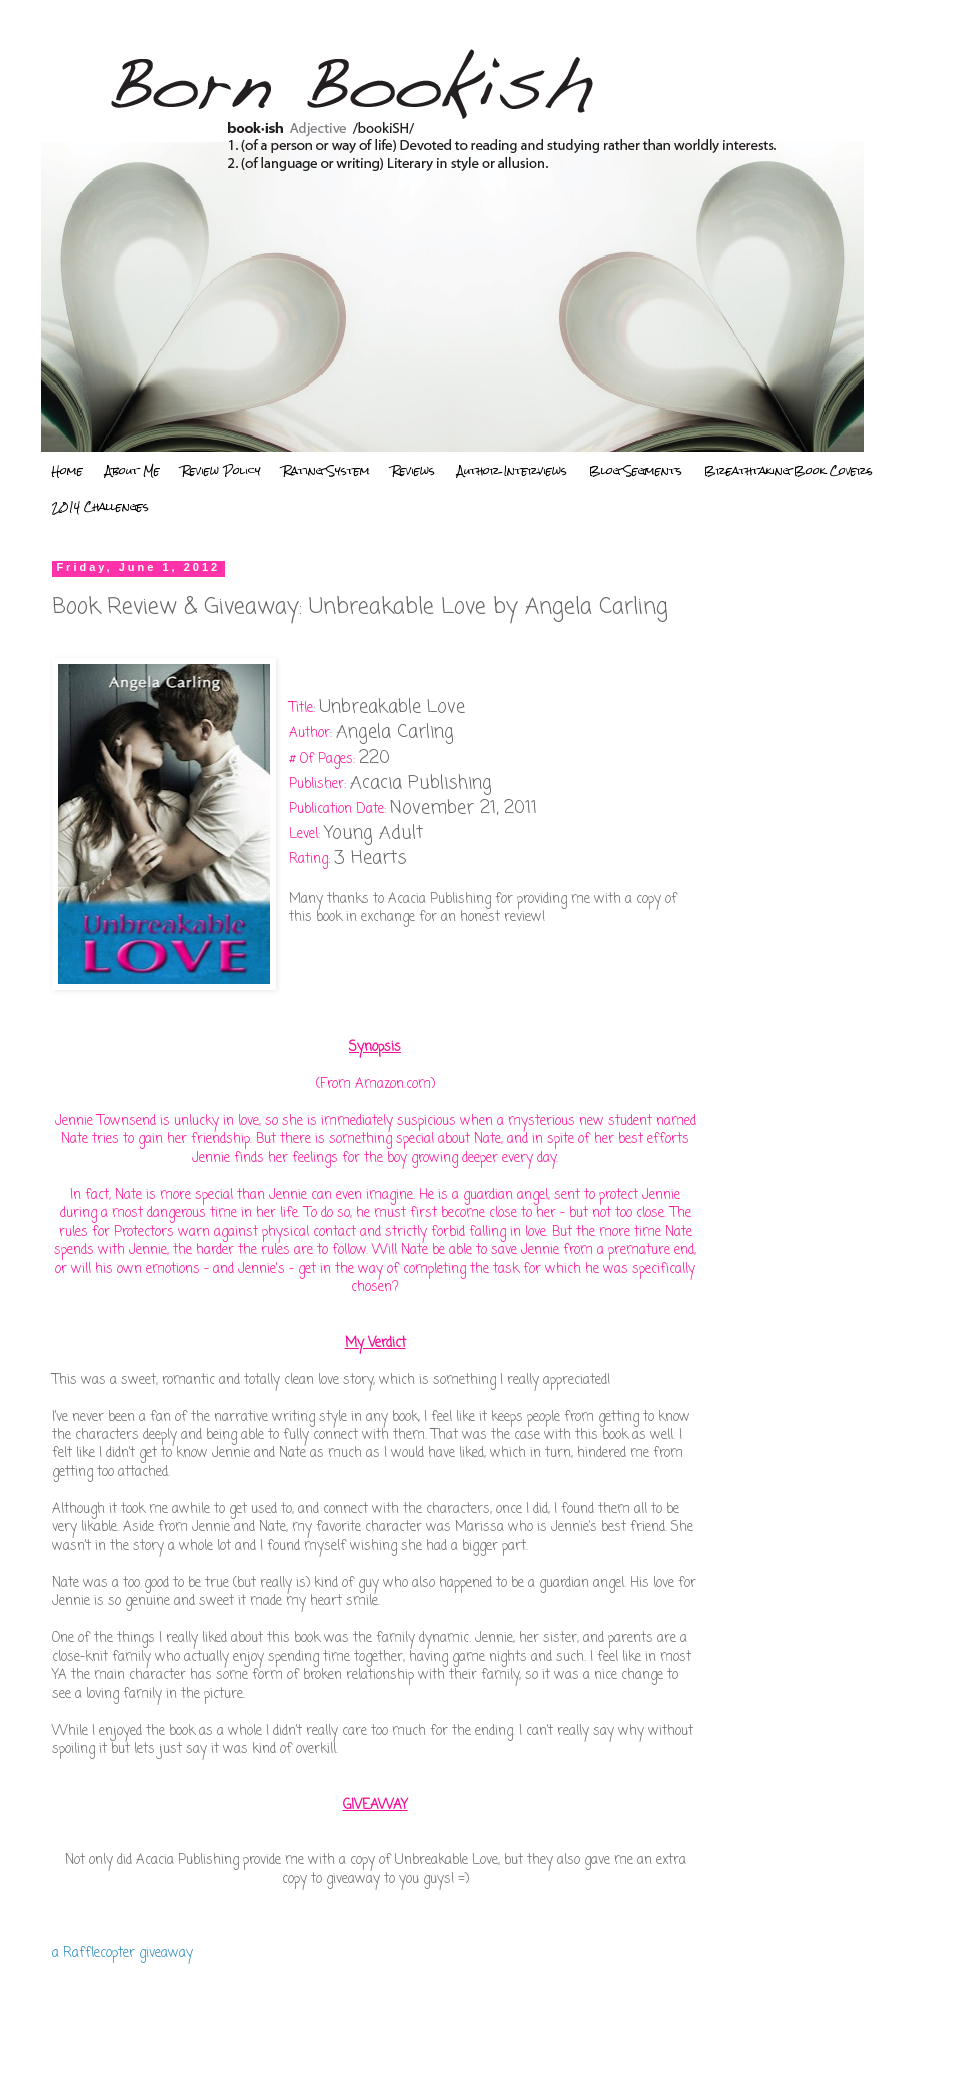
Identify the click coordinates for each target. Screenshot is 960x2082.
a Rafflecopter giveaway (122, 1953)
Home (67, 471)
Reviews (413, 471)
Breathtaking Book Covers (788, 471)
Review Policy (221, 471)
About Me (132, 471)
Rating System (326, 471)
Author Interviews (512, 471)
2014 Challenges (100, 507)
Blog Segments (635, 471)
